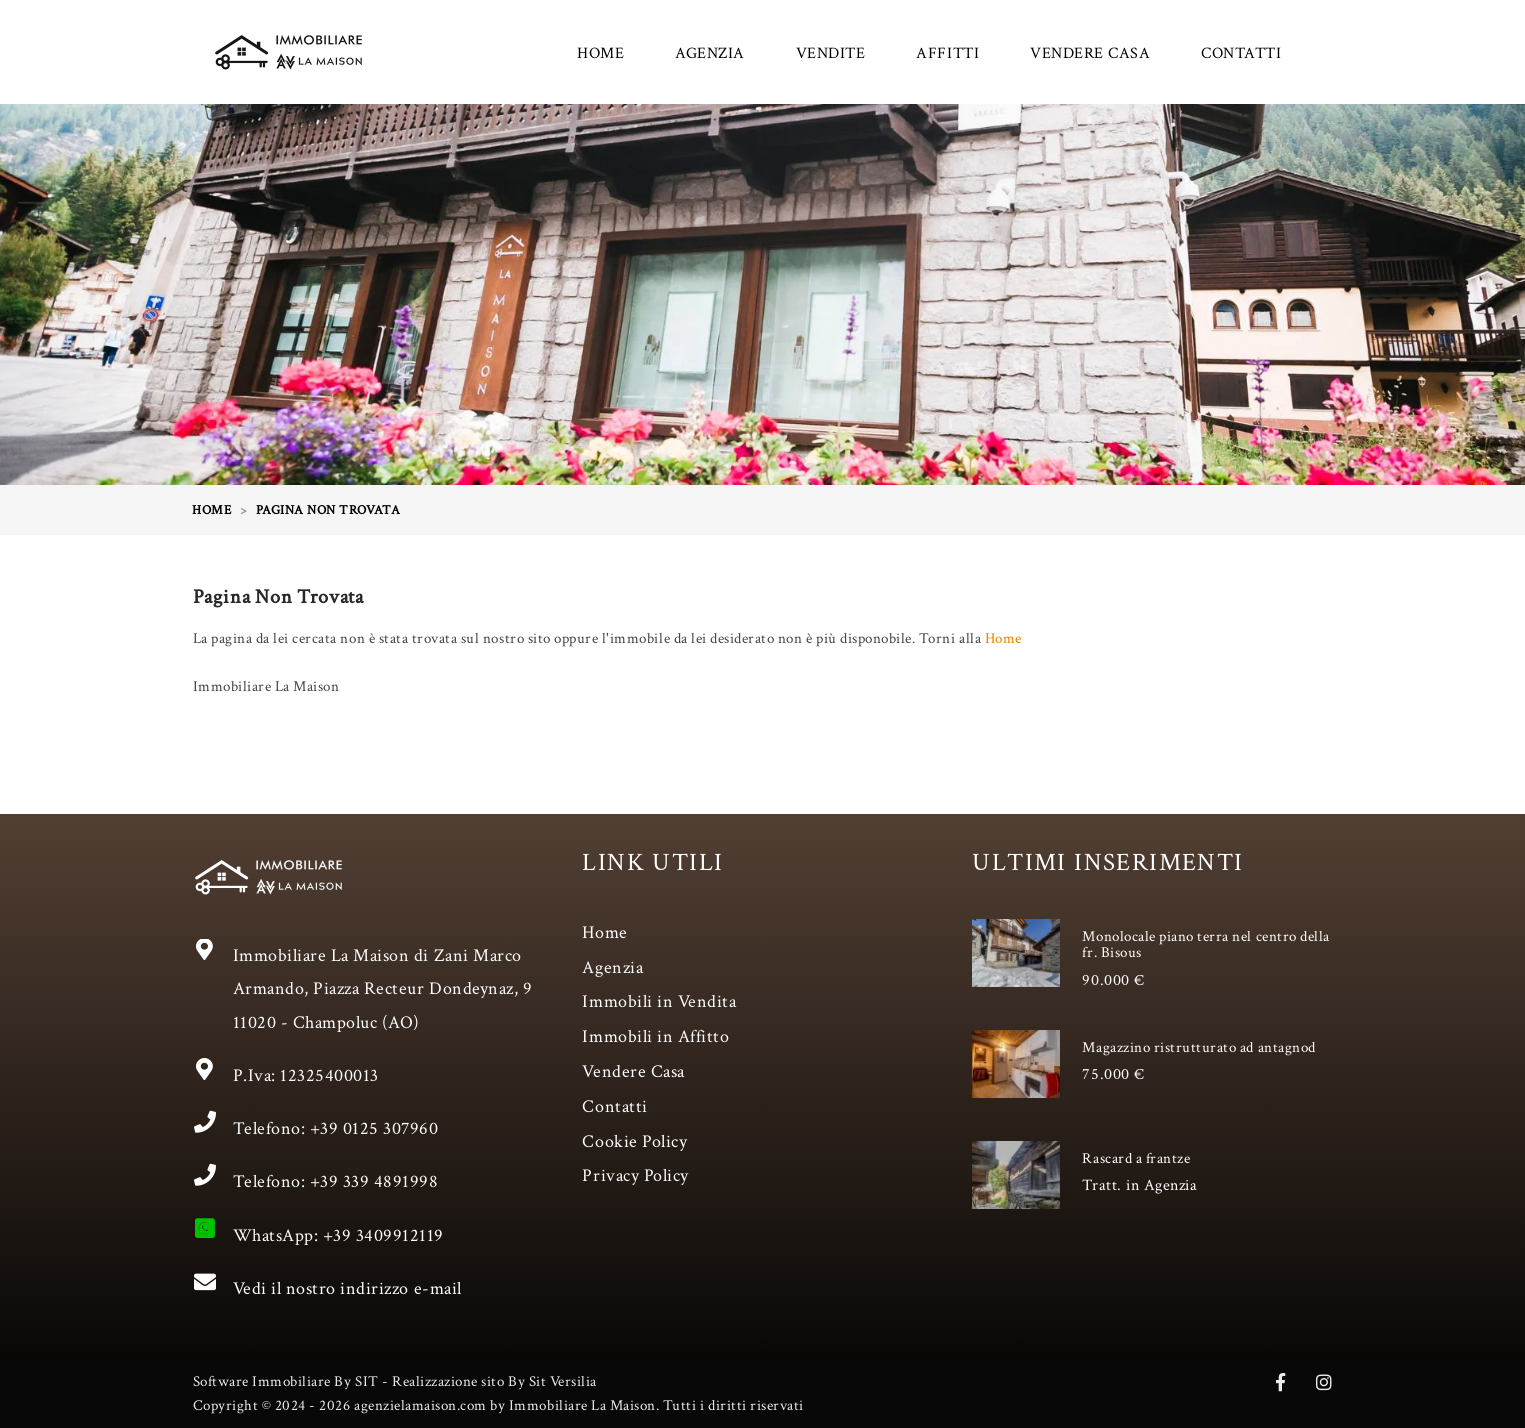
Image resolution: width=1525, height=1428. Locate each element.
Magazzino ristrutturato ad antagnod (1198, 1047)
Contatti (614, 1106)
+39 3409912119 (383, 1235)
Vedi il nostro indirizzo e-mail (347, 1288)
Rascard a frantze (1136, 1158)
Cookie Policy (634, 1141)
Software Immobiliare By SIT (286, 1381)
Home (1003, 638)
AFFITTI (947, 53)
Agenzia (612, 967)
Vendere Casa (633, 1071)
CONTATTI (1241, 53)
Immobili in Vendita (659, 1001)
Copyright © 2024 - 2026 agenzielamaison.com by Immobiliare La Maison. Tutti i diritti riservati (498, 1405)
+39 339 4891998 (374, 1181)
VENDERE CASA (1090, 53)
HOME (600, 53)
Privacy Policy (635, 1175)
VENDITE (831, 53)
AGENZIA (710, 53)
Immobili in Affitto (655, 1036)
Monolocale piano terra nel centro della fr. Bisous (1205, 945)
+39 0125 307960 (374, 1128)
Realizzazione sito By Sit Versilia (494, 1381)
